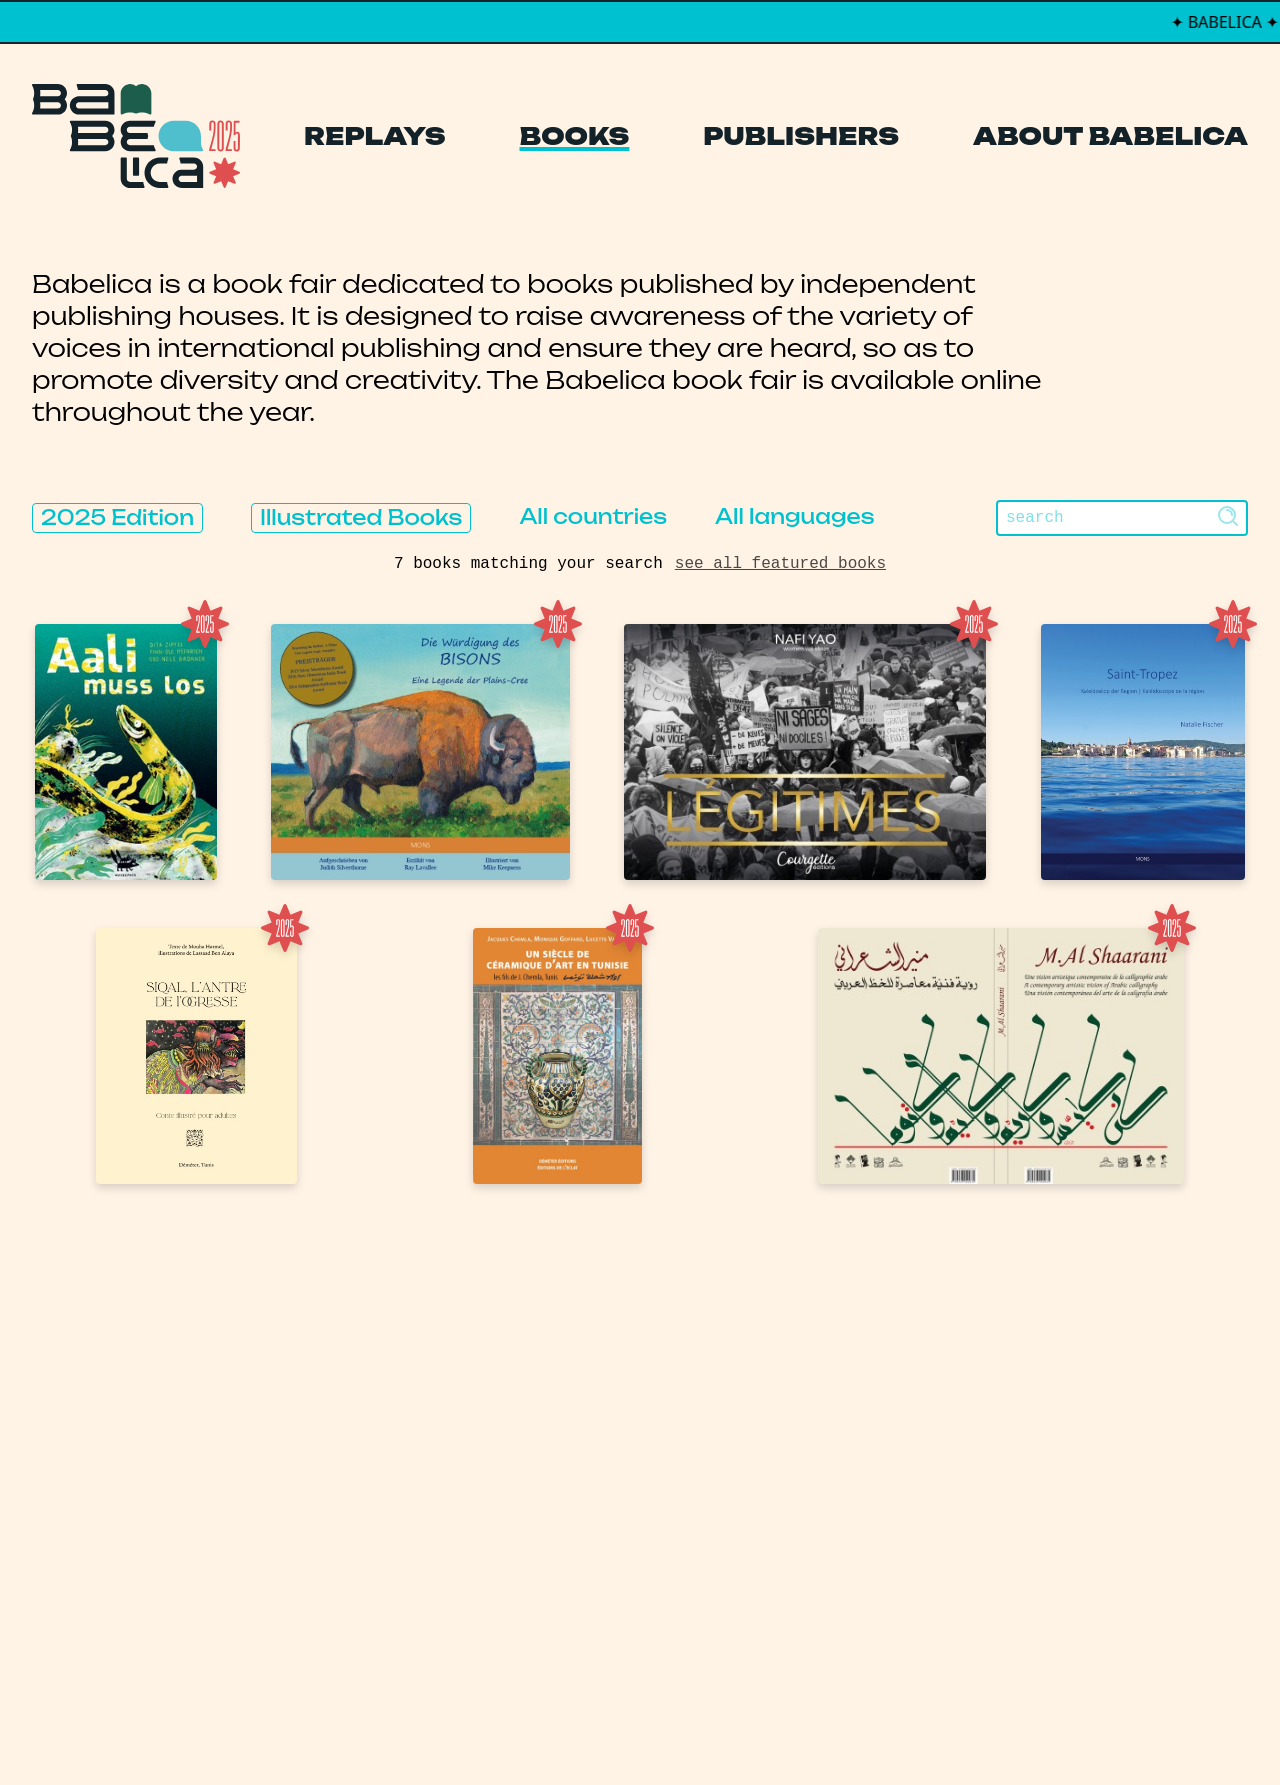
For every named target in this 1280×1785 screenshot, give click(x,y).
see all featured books (780, 564)
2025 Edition (117, 517)
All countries (593, 516)
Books (575, 136)
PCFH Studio (626, 1729)
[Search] (1122, 518)
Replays (375, 136)
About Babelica (1110, 136)
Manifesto (545, 1533)
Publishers (801, 136)
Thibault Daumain (745, 1729)
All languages (795, 516)
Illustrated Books (361, 517)
